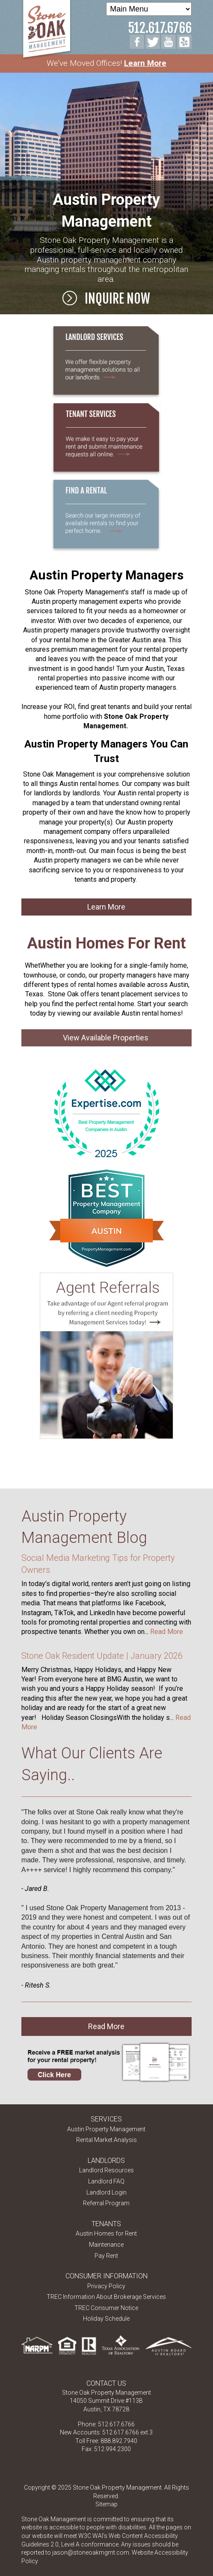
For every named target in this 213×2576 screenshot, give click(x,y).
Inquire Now (106, 298)
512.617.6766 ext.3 (127, 2432)
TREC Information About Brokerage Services (106, 2296)
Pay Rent (106, 2255)
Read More (166, 1632)
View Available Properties (106, 1037)
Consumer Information (106, 2276)
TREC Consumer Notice (106, 2307)
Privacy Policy (106, 2286)
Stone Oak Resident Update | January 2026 (102, 1656)
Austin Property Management (106, 2129)
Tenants (106, 2224)
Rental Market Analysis (106, 2139)
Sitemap (106, 2504)
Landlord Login (106, 2192)
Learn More (145, 63)
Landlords (106, 2161)
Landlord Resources (106, 2170)
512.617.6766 (160, 28)
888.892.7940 (119, 2440)
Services (106, 2119)
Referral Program (106, 2203)
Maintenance (106, 2244)
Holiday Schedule (106, 2318)
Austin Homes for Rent (106, 2233)
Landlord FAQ (106, 2181)
